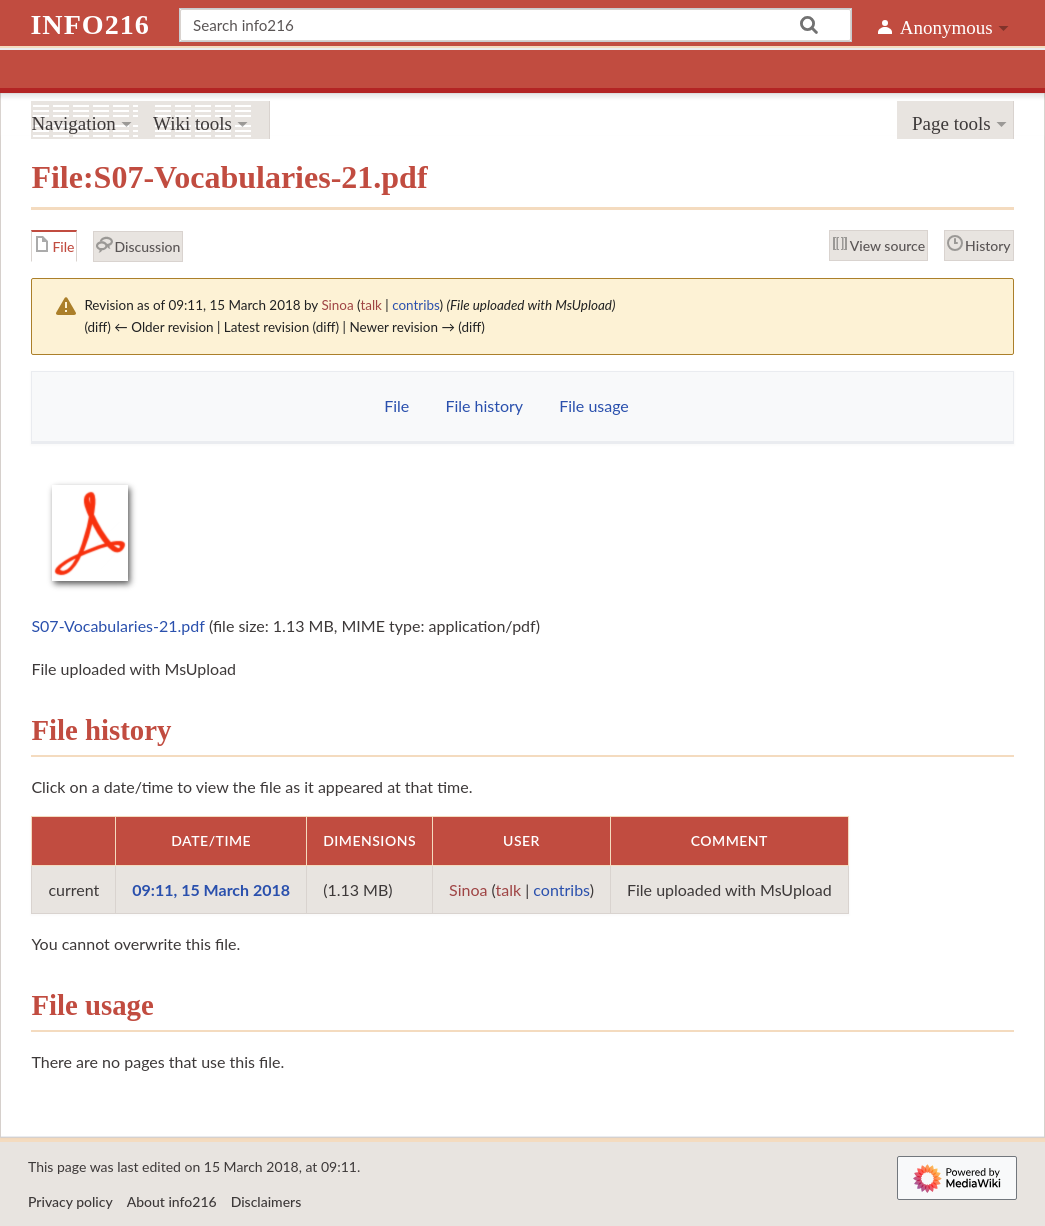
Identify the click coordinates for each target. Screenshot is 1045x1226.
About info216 (172, 1201)
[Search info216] (515, 25)
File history (484, 405)
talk (371, 305)
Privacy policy (70, 1201)
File (396, 405)
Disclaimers (266, 1201)
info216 (89, 24)
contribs (415, 305)
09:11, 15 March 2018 (211, 889)
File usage (594, 405)
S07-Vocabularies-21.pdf (117, 625)
